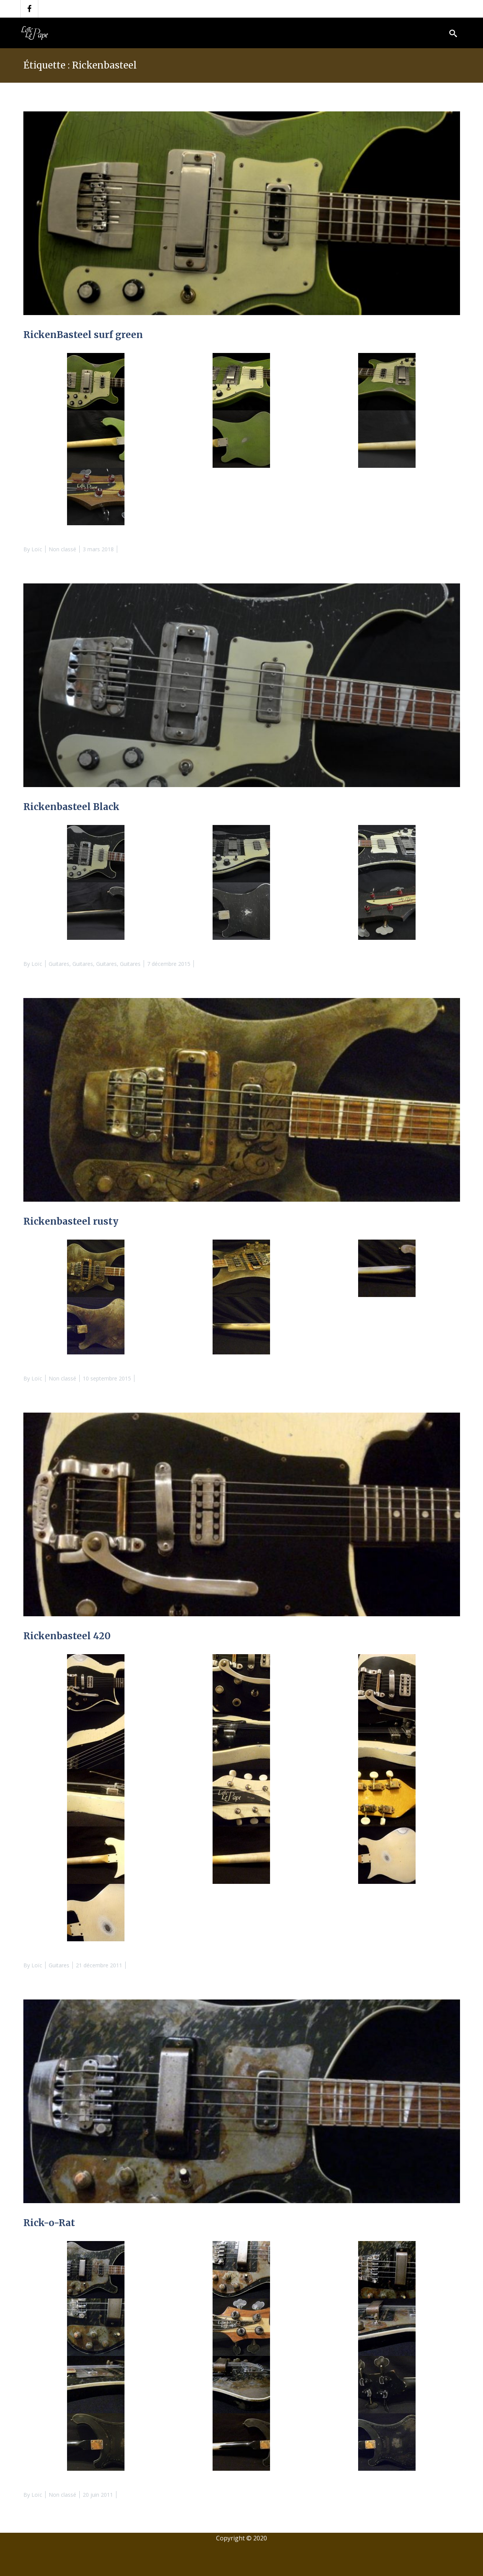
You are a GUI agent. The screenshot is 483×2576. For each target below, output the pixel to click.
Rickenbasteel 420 (67, 1636)
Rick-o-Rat (49, 2223)
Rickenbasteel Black (71, 807)
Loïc (36, 549)
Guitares (59, 963)
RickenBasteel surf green (83, 335)
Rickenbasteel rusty (70, 1221)
